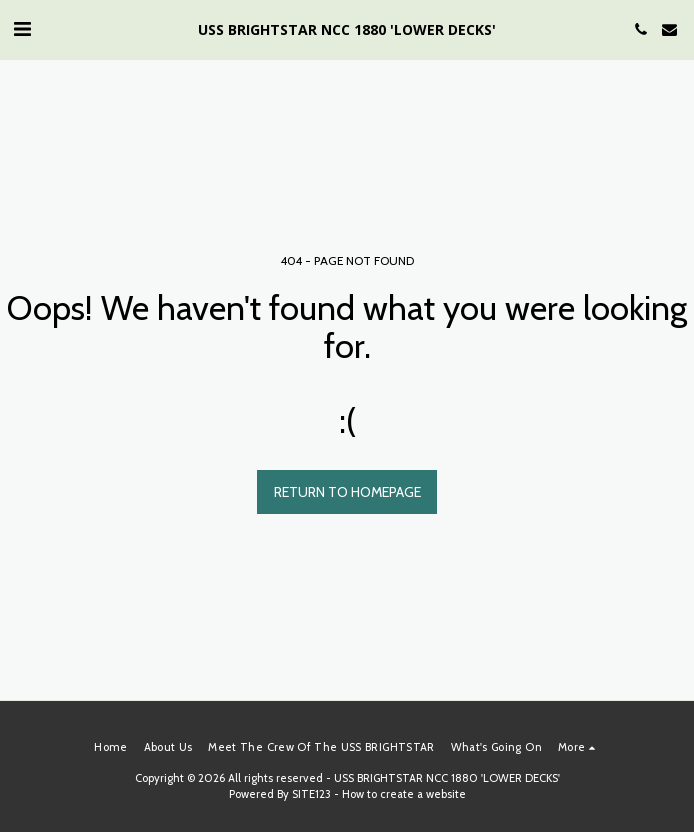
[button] (22, 29)
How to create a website (404, 794)
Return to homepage (347, 492)
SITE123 (311, 794)
